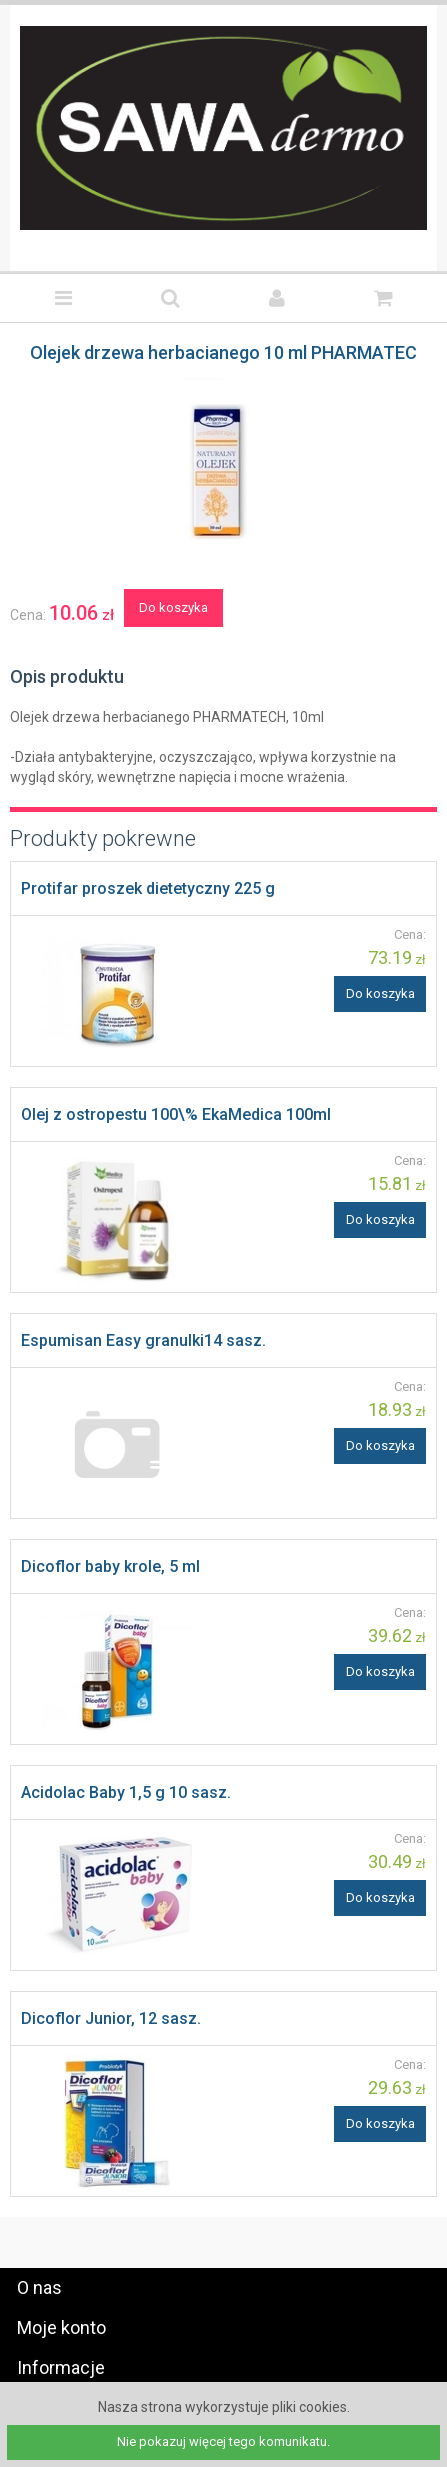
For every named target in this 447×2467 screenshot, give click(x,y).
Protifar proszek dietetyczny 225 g (148, 888)
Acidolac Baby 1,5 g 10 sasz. (126, 1792)
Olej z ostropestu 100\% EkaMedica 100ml (176, 1114)
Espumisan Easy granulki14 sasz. (143, 1340)
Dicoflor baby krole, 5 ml (110, 1566)
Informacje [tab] (61, 2367)
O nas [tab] (39, 2287)
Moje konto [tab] (61, 2327)
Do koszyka (173, 607)
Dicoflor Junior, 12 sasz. (111, 2018)
